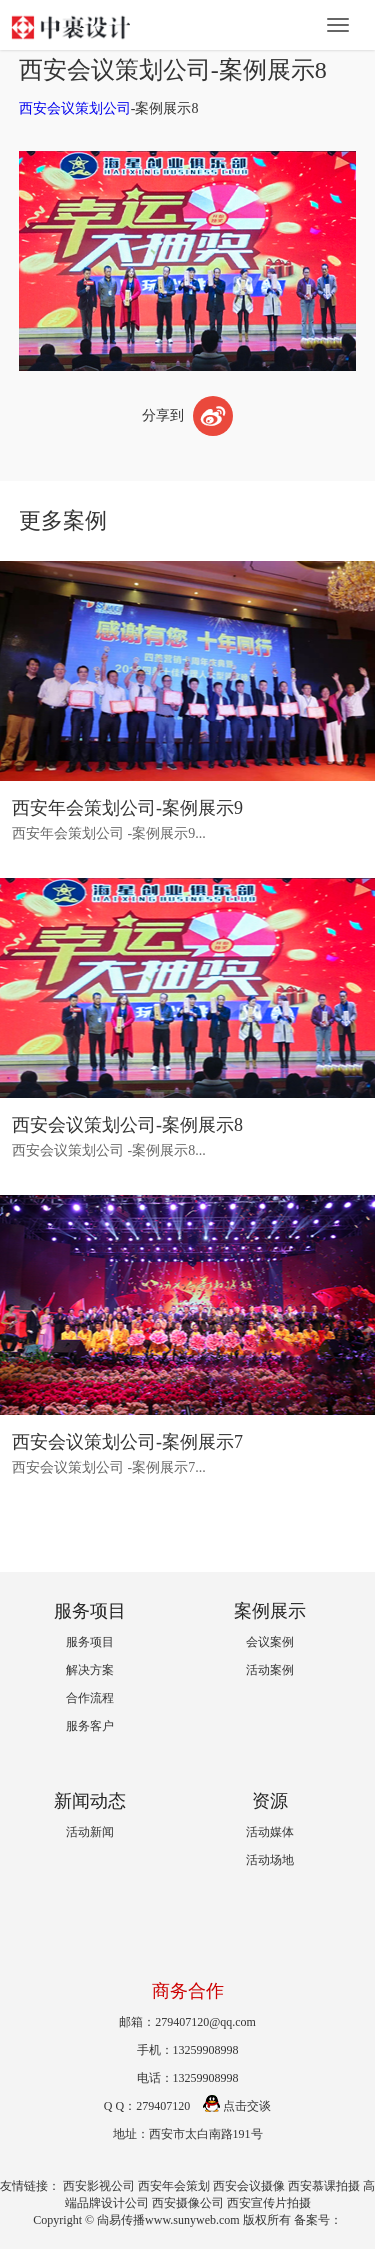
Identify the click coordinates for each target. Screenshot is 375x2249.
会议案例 (270, 1642)
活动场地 (270, 1860)
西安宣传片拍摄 (269, 2203)
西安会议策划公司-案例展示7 (127, 1442)
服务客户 (90, 1726)
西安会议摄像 (249, 2186)
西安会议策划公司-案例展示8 (127, 1125)
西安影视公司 (99, 2186)
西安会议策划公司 (75, 108)
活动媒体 (270, 1832)
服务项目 (90, 1642)
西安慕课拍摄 (324, 2186)
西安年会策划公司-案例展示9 (127, 808)
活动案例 (270, 1670)
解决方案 (90, 1670)
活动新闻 (90, 1832)
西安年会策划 (174, 2186)
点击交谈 (237, 2106)
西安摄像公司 (188, 2203)
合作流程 (90, 1698)
